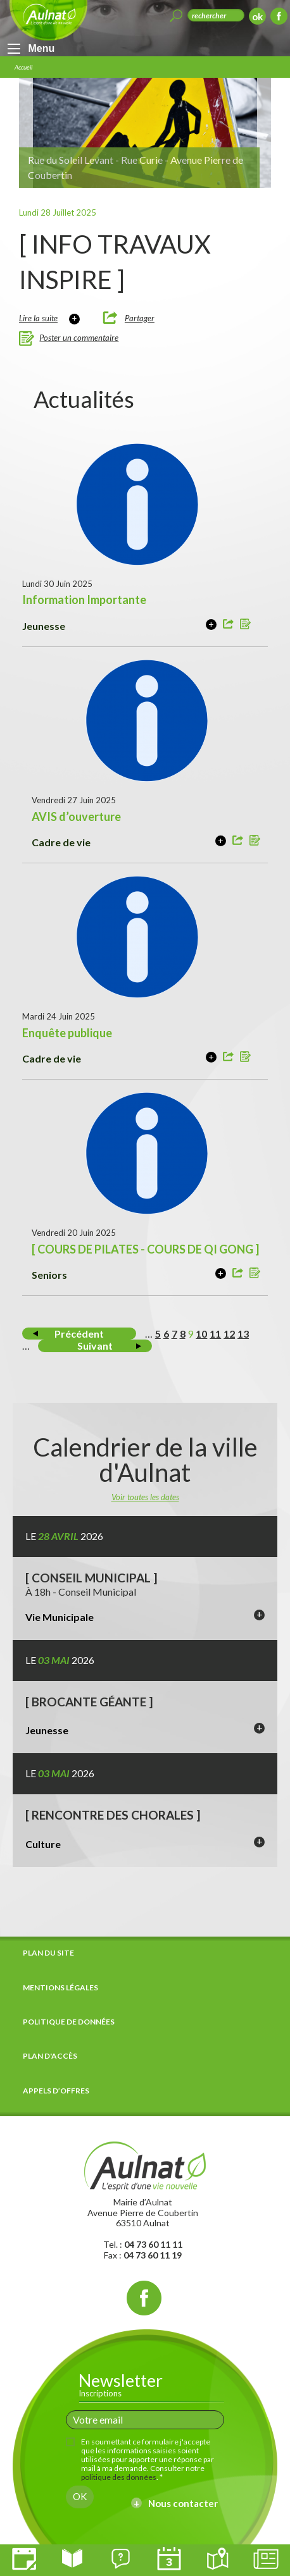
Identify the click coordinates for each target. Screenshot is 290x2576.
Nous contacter (183, 2503)
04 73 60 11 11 (153, 2244)
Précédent (79, 1334)
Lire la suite (38, 318)
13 (243, 1334)
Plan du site (48, 1952)
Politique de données (69, 2021)
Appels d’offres (56, 2090)
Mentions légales (60, 1987)
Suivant (95, 1346)
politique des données (118, 2477)
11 (215, 1334)
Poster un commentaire (78, 338)
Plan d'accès (50, 2056)
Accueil (23, 67)
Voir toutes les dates (145, 1497)
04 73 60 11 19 (152, 2255)
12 (229, 1334)
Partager (139, 318)
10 (201, 1334)
